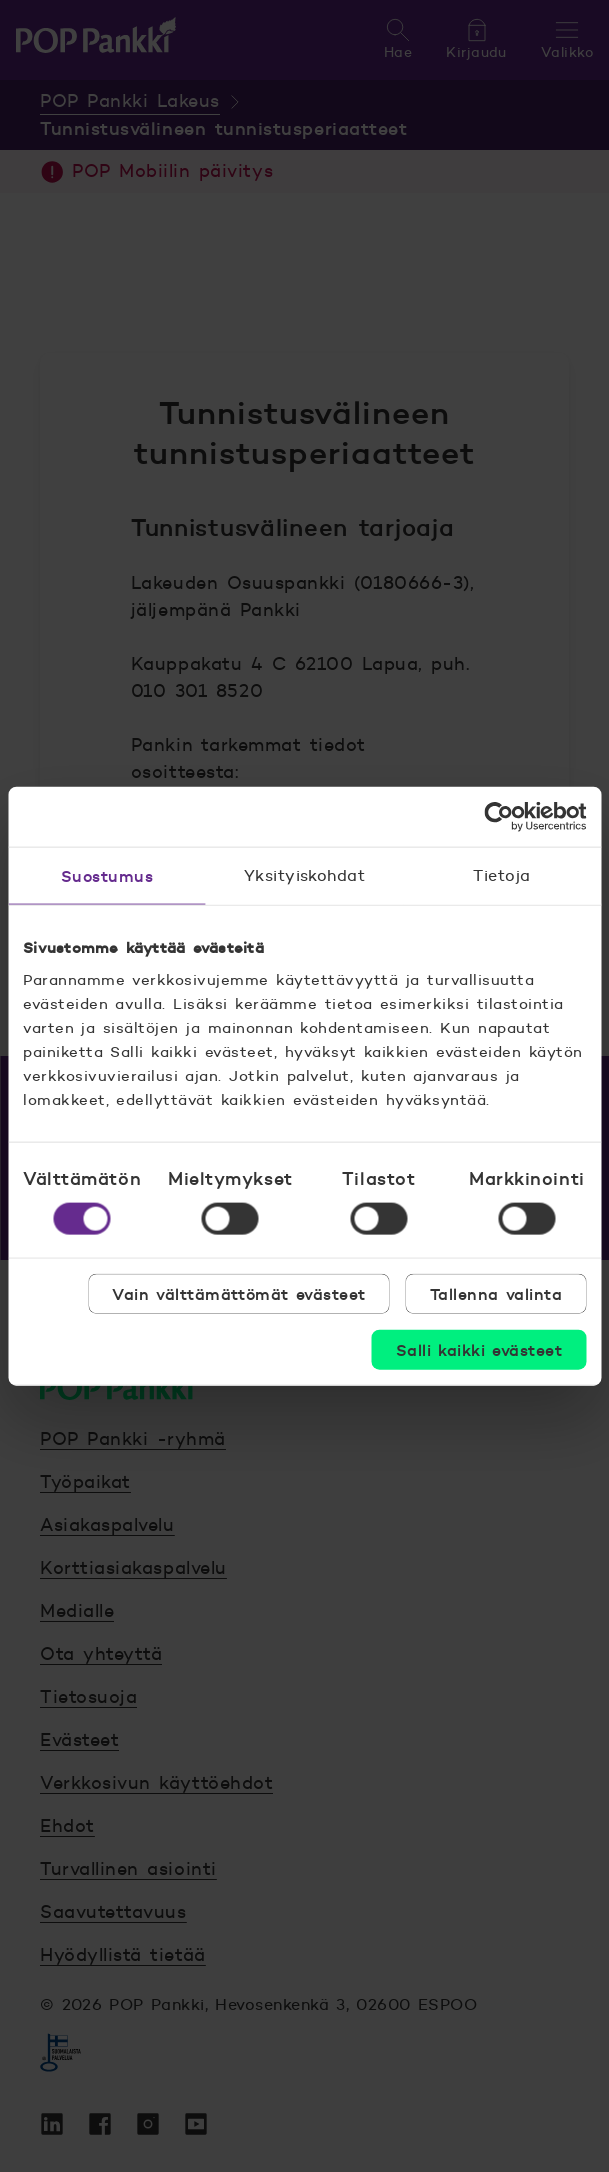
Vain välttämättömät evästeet (239, 1293)
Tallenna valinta (496, 1293)
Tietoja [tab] (501, 875)
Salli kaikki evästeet (479, 1349)
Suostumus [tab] (107, 876)
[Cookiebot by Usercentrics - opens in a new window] (498, 817)
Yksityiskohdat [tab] (305, 875)
